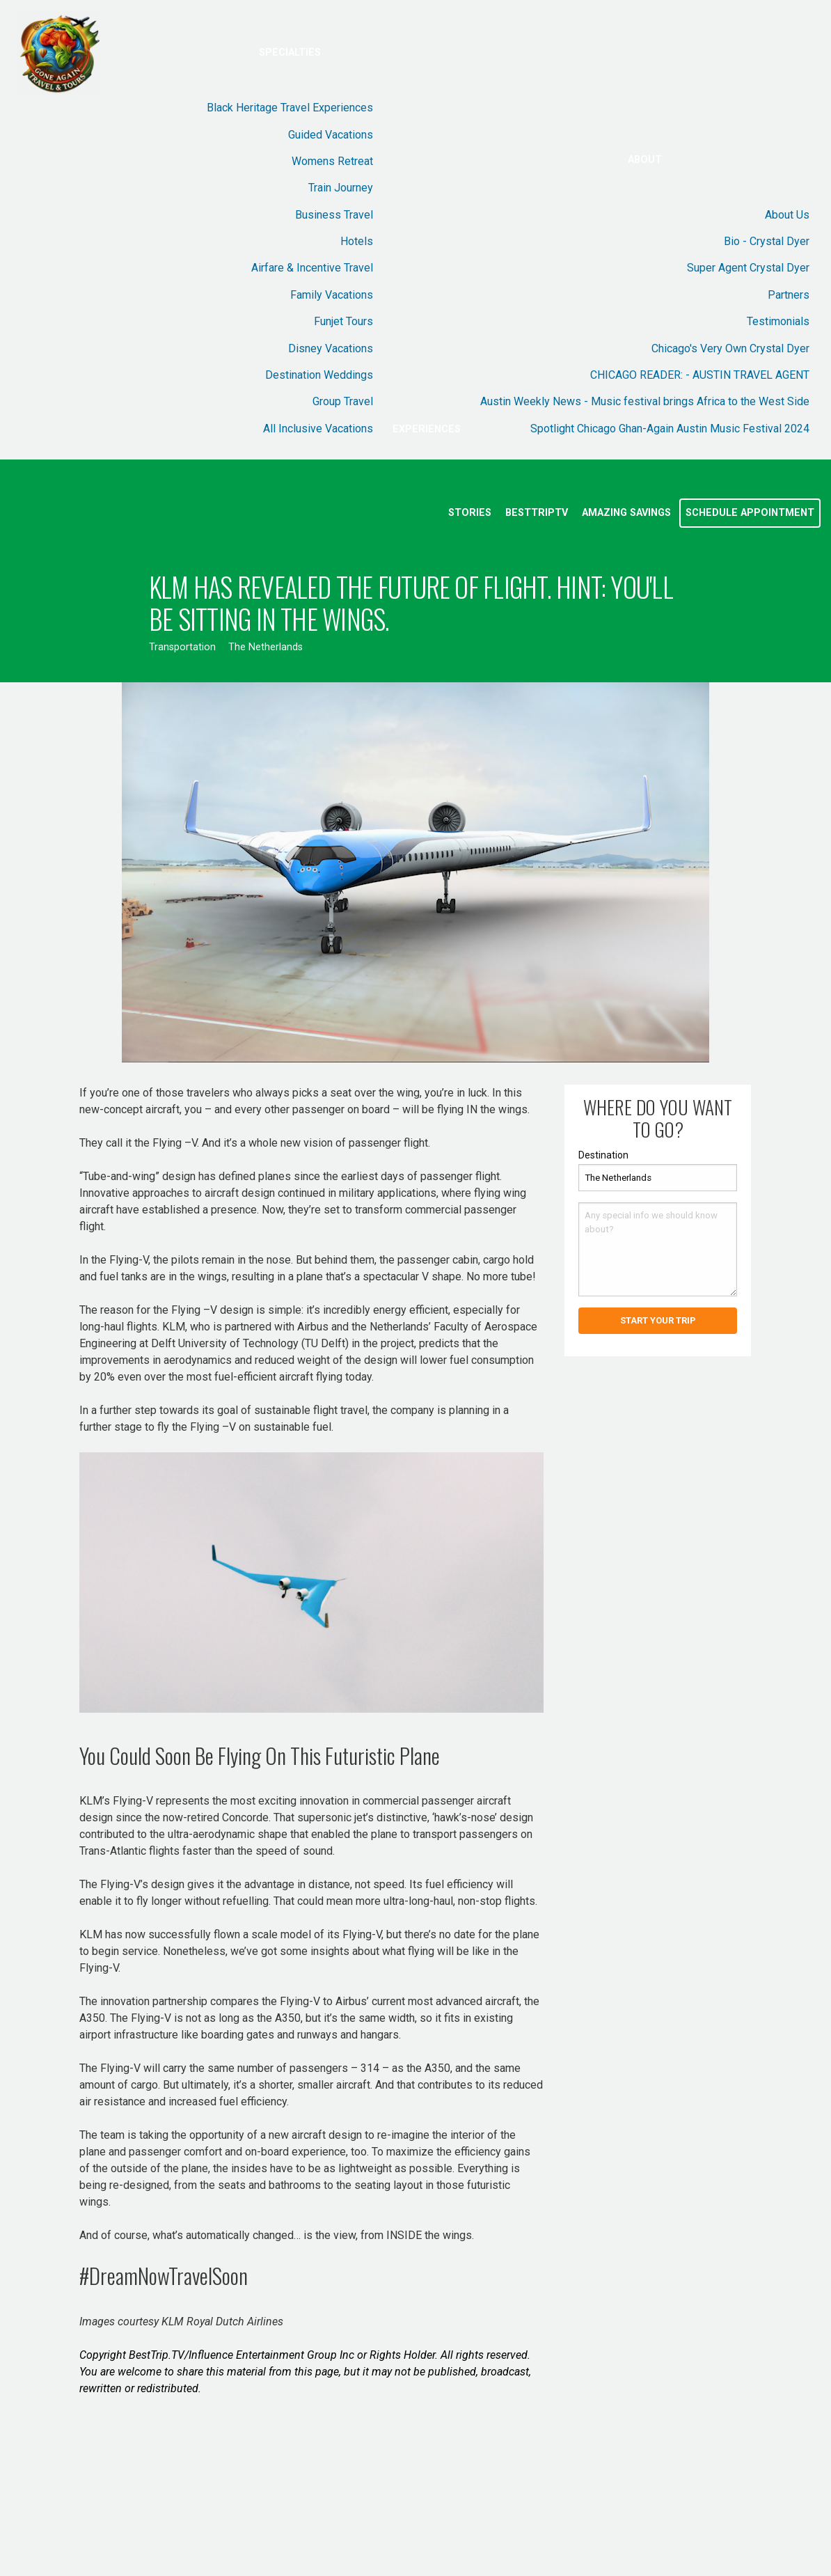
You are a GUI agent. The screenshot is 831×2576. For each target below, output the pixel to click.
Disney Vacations (330, 348)
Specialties (290, 52)
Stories (469, 513)
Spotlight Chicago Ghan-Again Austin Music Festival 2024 (669, 428)
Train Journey (340, 187)
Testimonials (778, 321)
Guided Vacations (330, 134)
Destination (603, 1155)
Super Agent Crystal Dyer (748, 267)
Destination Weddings (319, 375)
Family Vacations (331, 294)
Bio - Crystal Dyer (766, 241)
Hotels (356, 241)
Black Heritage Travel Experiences (290, 107)
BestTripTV (536, 513)
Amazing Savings (626, 513)
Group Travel (342, 401)
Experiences (427, 429)
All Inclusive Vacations (318, 428)
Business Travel (334, 214)
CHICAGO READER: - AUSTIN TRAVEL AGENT (699, 375)
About (645, 160)
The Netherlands (265, 647)
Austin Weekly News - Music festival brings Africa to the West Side (644, 401)
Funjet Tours (343, 321)
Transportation (182, 647)
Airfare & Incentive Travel (312, 267)
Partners (788, 294)
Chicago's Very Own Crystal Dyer (730, 348)
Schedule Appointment (750, 513)
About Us (787, 214)
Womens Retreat (332, 161)
